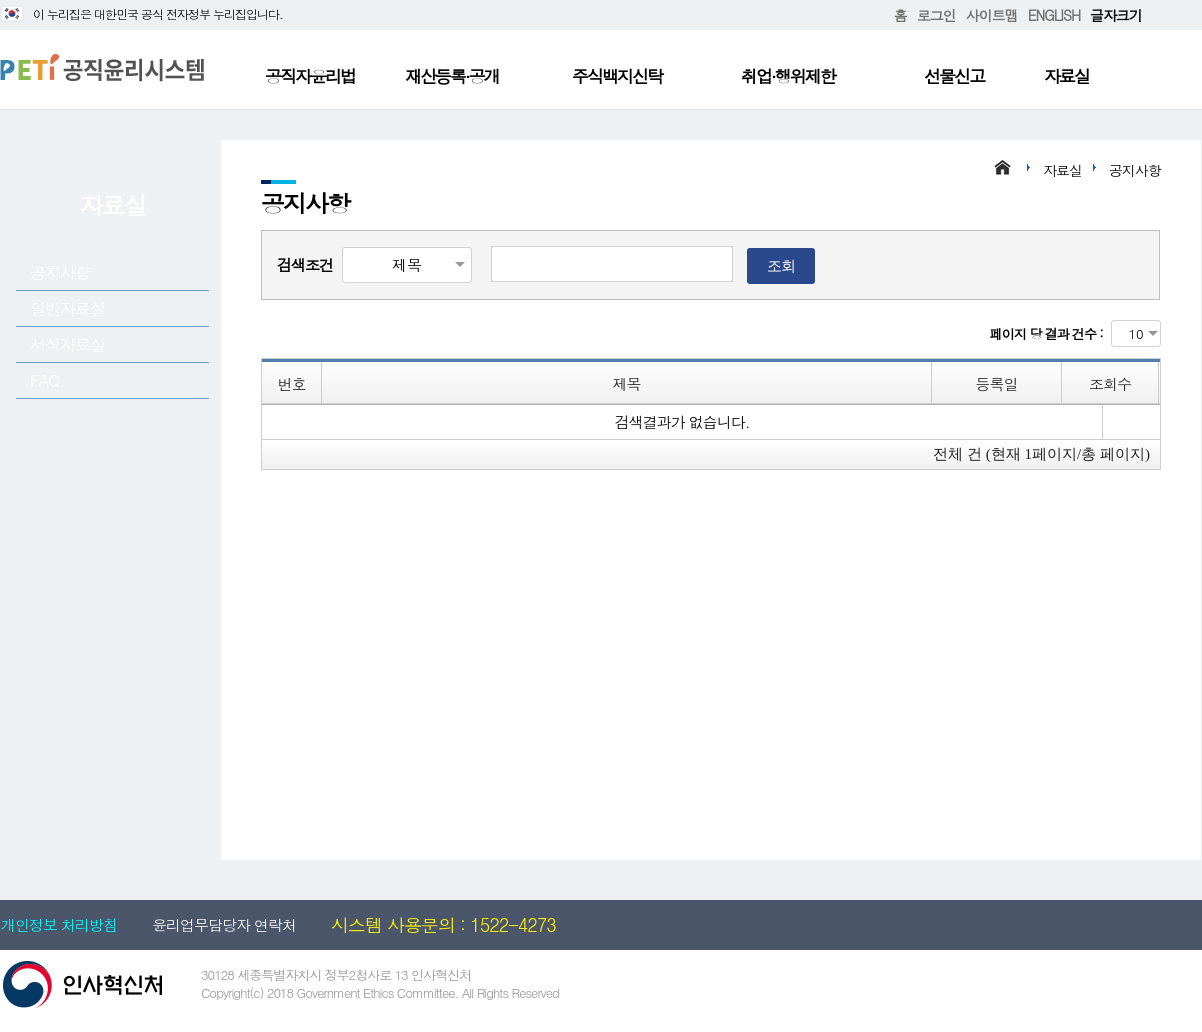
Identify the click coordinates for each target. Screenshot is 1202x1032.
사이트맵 (992, 15)
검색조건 (305, 265)
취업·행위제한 (788, 76)
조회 (781, 265)
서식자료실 (67, 344)
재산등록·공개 (452, 76)
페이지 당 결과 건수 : (1046, 333)
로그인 (936, 15)
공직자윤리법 (310, 76)
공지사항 (60, 272)
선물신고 (954, 76)
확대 (1157, 15)
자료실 (1066, 76)
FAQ (44, 380)
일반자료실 (67, 308)
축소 (1173, 15)
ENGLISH (1054, 15)
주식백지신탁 (617, 76)
